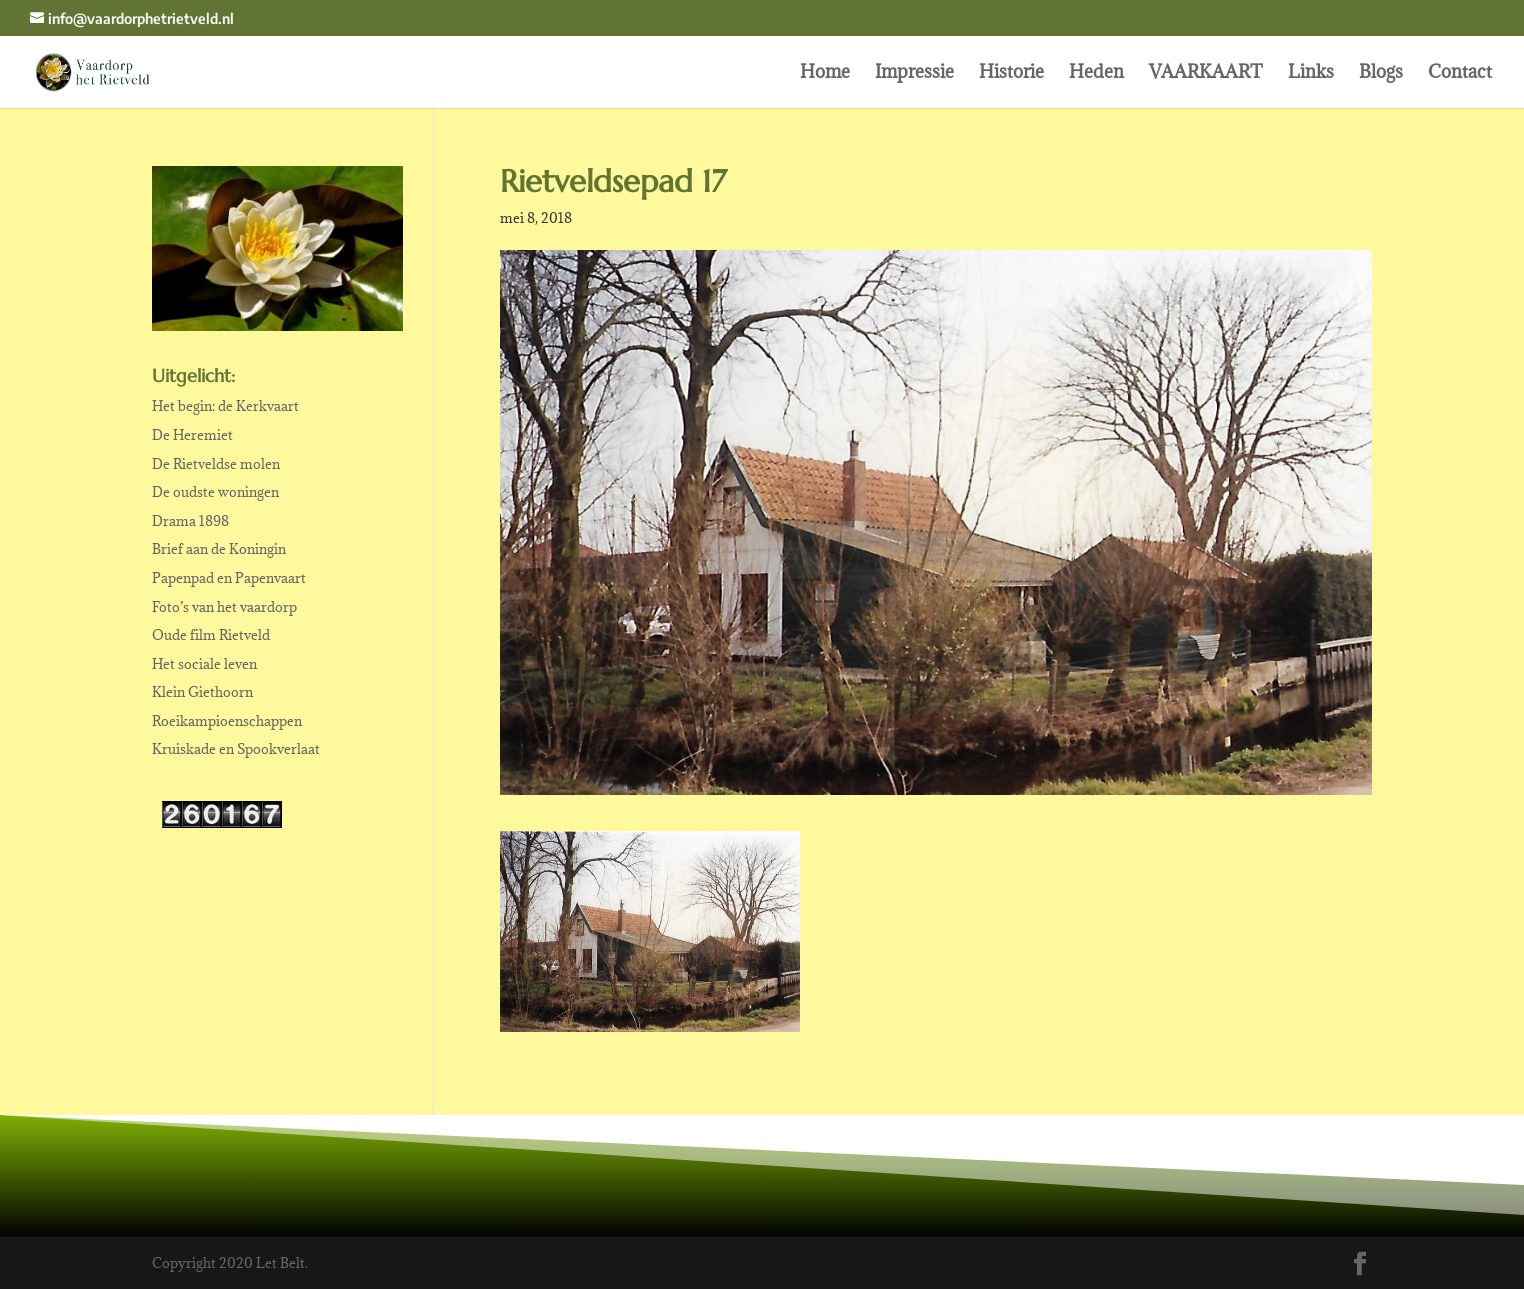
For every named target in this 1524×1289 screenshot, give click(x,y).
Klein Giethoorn (202, 692)
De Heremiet (192, 435)
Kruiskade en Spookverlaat (236, 749)
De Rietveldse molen (216, 464)
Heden (1096, 74)
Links (1311, 74)
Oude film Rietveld (211, 635)
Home (825, 74)
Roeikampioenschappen (227, 721)
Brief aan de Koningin (219, 549)
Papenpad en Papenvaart (229, 578)
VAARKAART (1206, 74)
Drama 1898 (190, 521)
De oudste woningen (215, 492)
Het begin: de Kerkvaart (225, 406)
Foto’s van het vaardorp (224, 607)
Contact (1460, 74)
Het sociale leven (204, 664)
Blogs (1381, 74)
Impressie (914, 74)
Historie (1011, 74)
